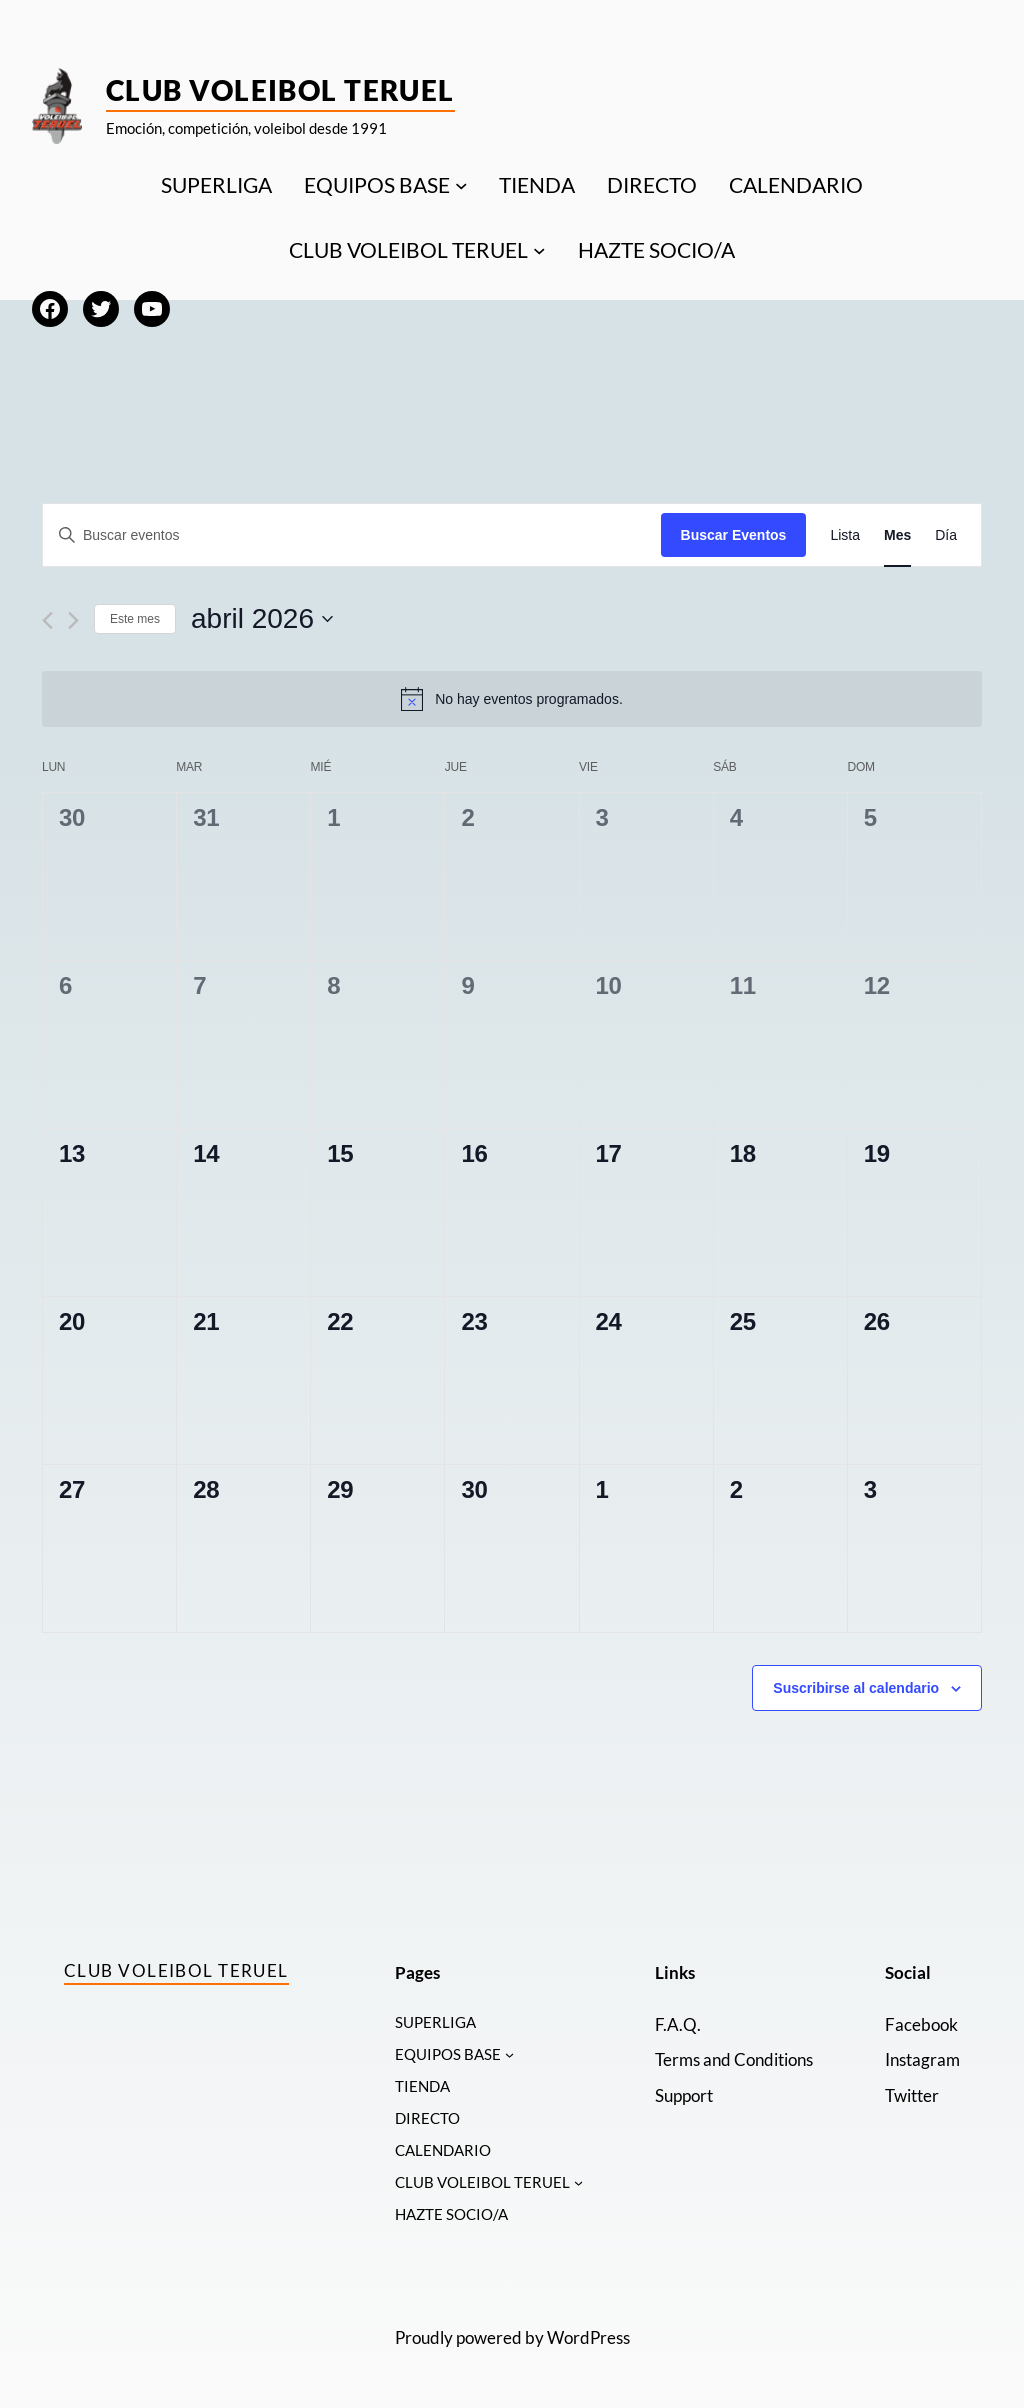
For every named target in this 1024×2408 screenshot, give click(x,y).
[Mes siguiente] (73, 620)
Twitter (912, 2095)
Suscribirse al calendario (856, 1688)
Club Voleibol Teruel (280, 90)
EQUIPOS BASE (377, 184)
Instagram (922, 2059)
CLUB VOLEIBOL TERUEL (408, 249)
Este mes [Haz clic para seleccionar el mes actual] (135, 619)
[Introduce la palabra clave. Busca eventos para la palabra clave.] (352, 535)
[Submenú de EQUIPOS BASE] (461, 184)
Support (684, 2095)
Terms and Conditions (734, 2059)
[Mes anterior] (47, 620)
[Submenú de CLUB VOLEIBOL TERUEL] (539, 250)
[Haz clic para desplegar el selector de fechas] (262, 619)
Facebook (921, 2024)
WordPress (588, 2340)
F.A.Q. (678, 2024)
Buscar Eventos (734, 535)
